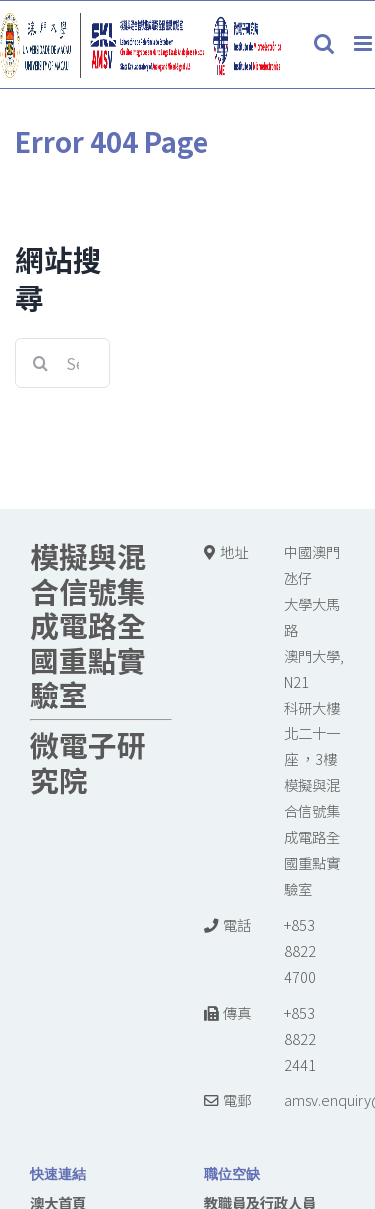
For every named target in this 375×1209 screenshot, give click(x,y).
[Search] (40, 363)
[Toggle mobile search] (324, 43)
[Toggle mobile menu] (364, 43)
